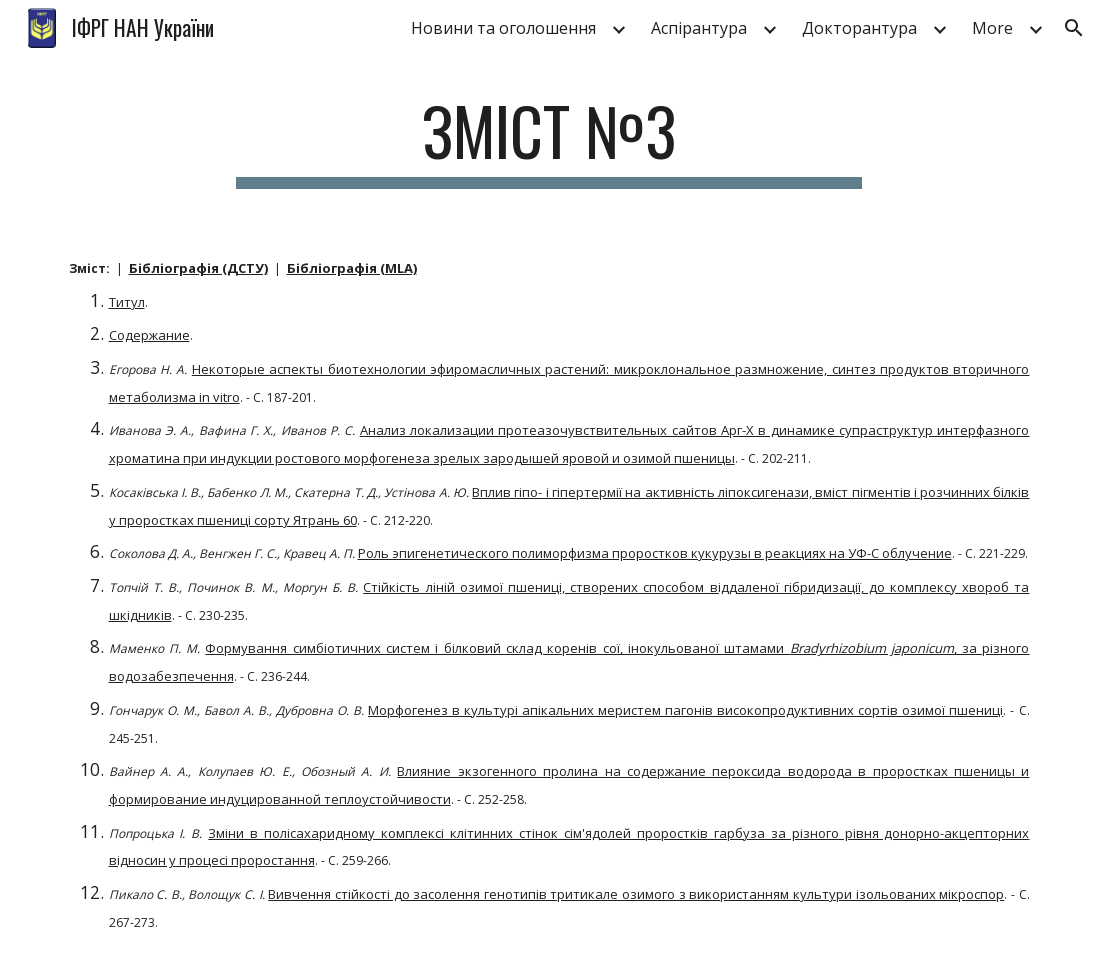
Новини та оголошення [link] (503, 28)
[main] (549, 140)
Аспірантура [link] (699, 28)
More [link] (992, 28)
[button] (1074, 28)
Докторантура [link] (859, 28)
